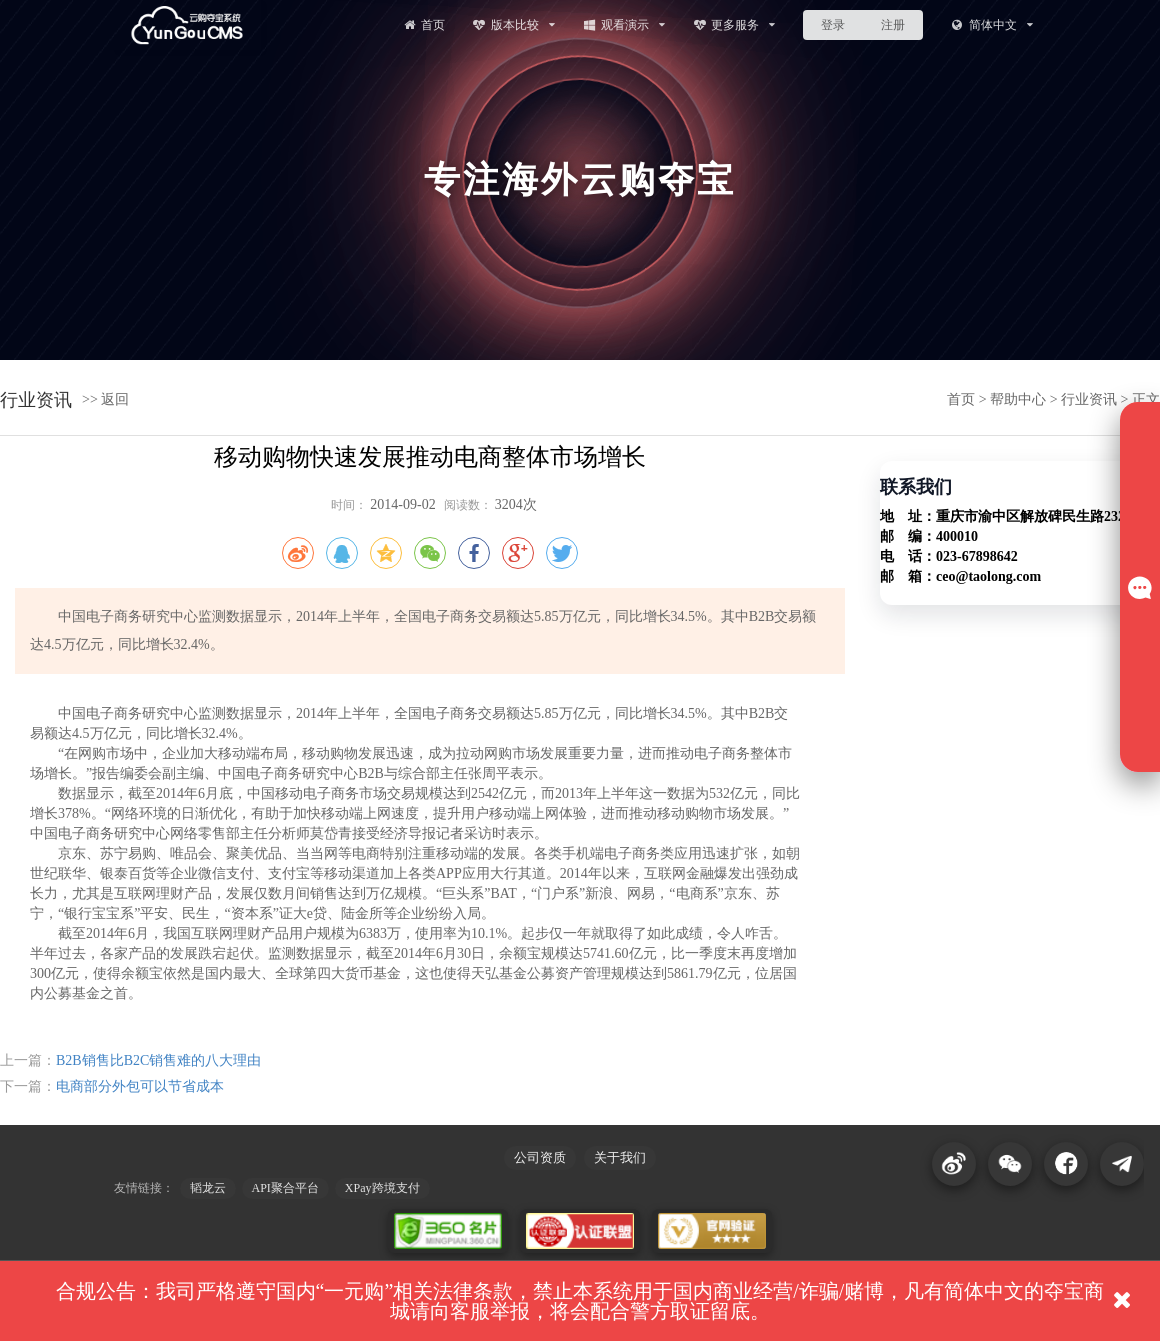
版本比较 (513, 24)
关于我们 (620, 1157)
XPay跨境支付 (382, 1188)
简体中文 (991, 24)
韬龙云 (208, 1188)
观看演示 (623, 24)
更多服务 (734, 24)
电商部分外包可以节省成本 (140, 1086)
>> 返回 (105, 399)
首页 (423, 24)
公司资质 (540, 1157)
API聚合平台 (285, 1188)
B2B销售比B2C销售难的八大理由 (158, 1060)
